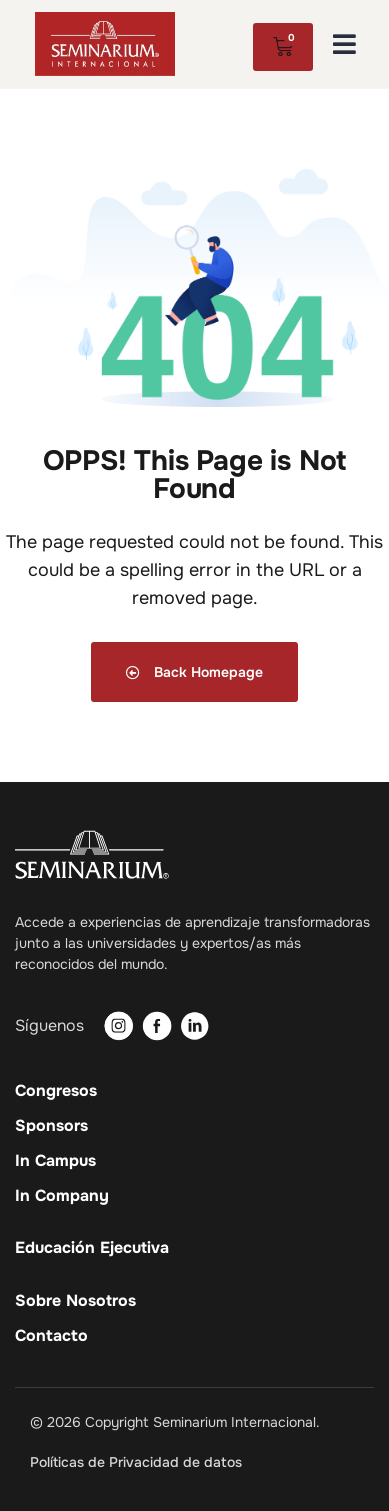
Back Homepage (194, 672)
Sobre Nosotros (75, 1301)
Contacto (51, 1336)
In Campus (55, 1161)
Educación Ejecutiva (92, 1248)
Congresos (56, 1091)
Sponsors (51, 1126)
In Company (62, 1196)
